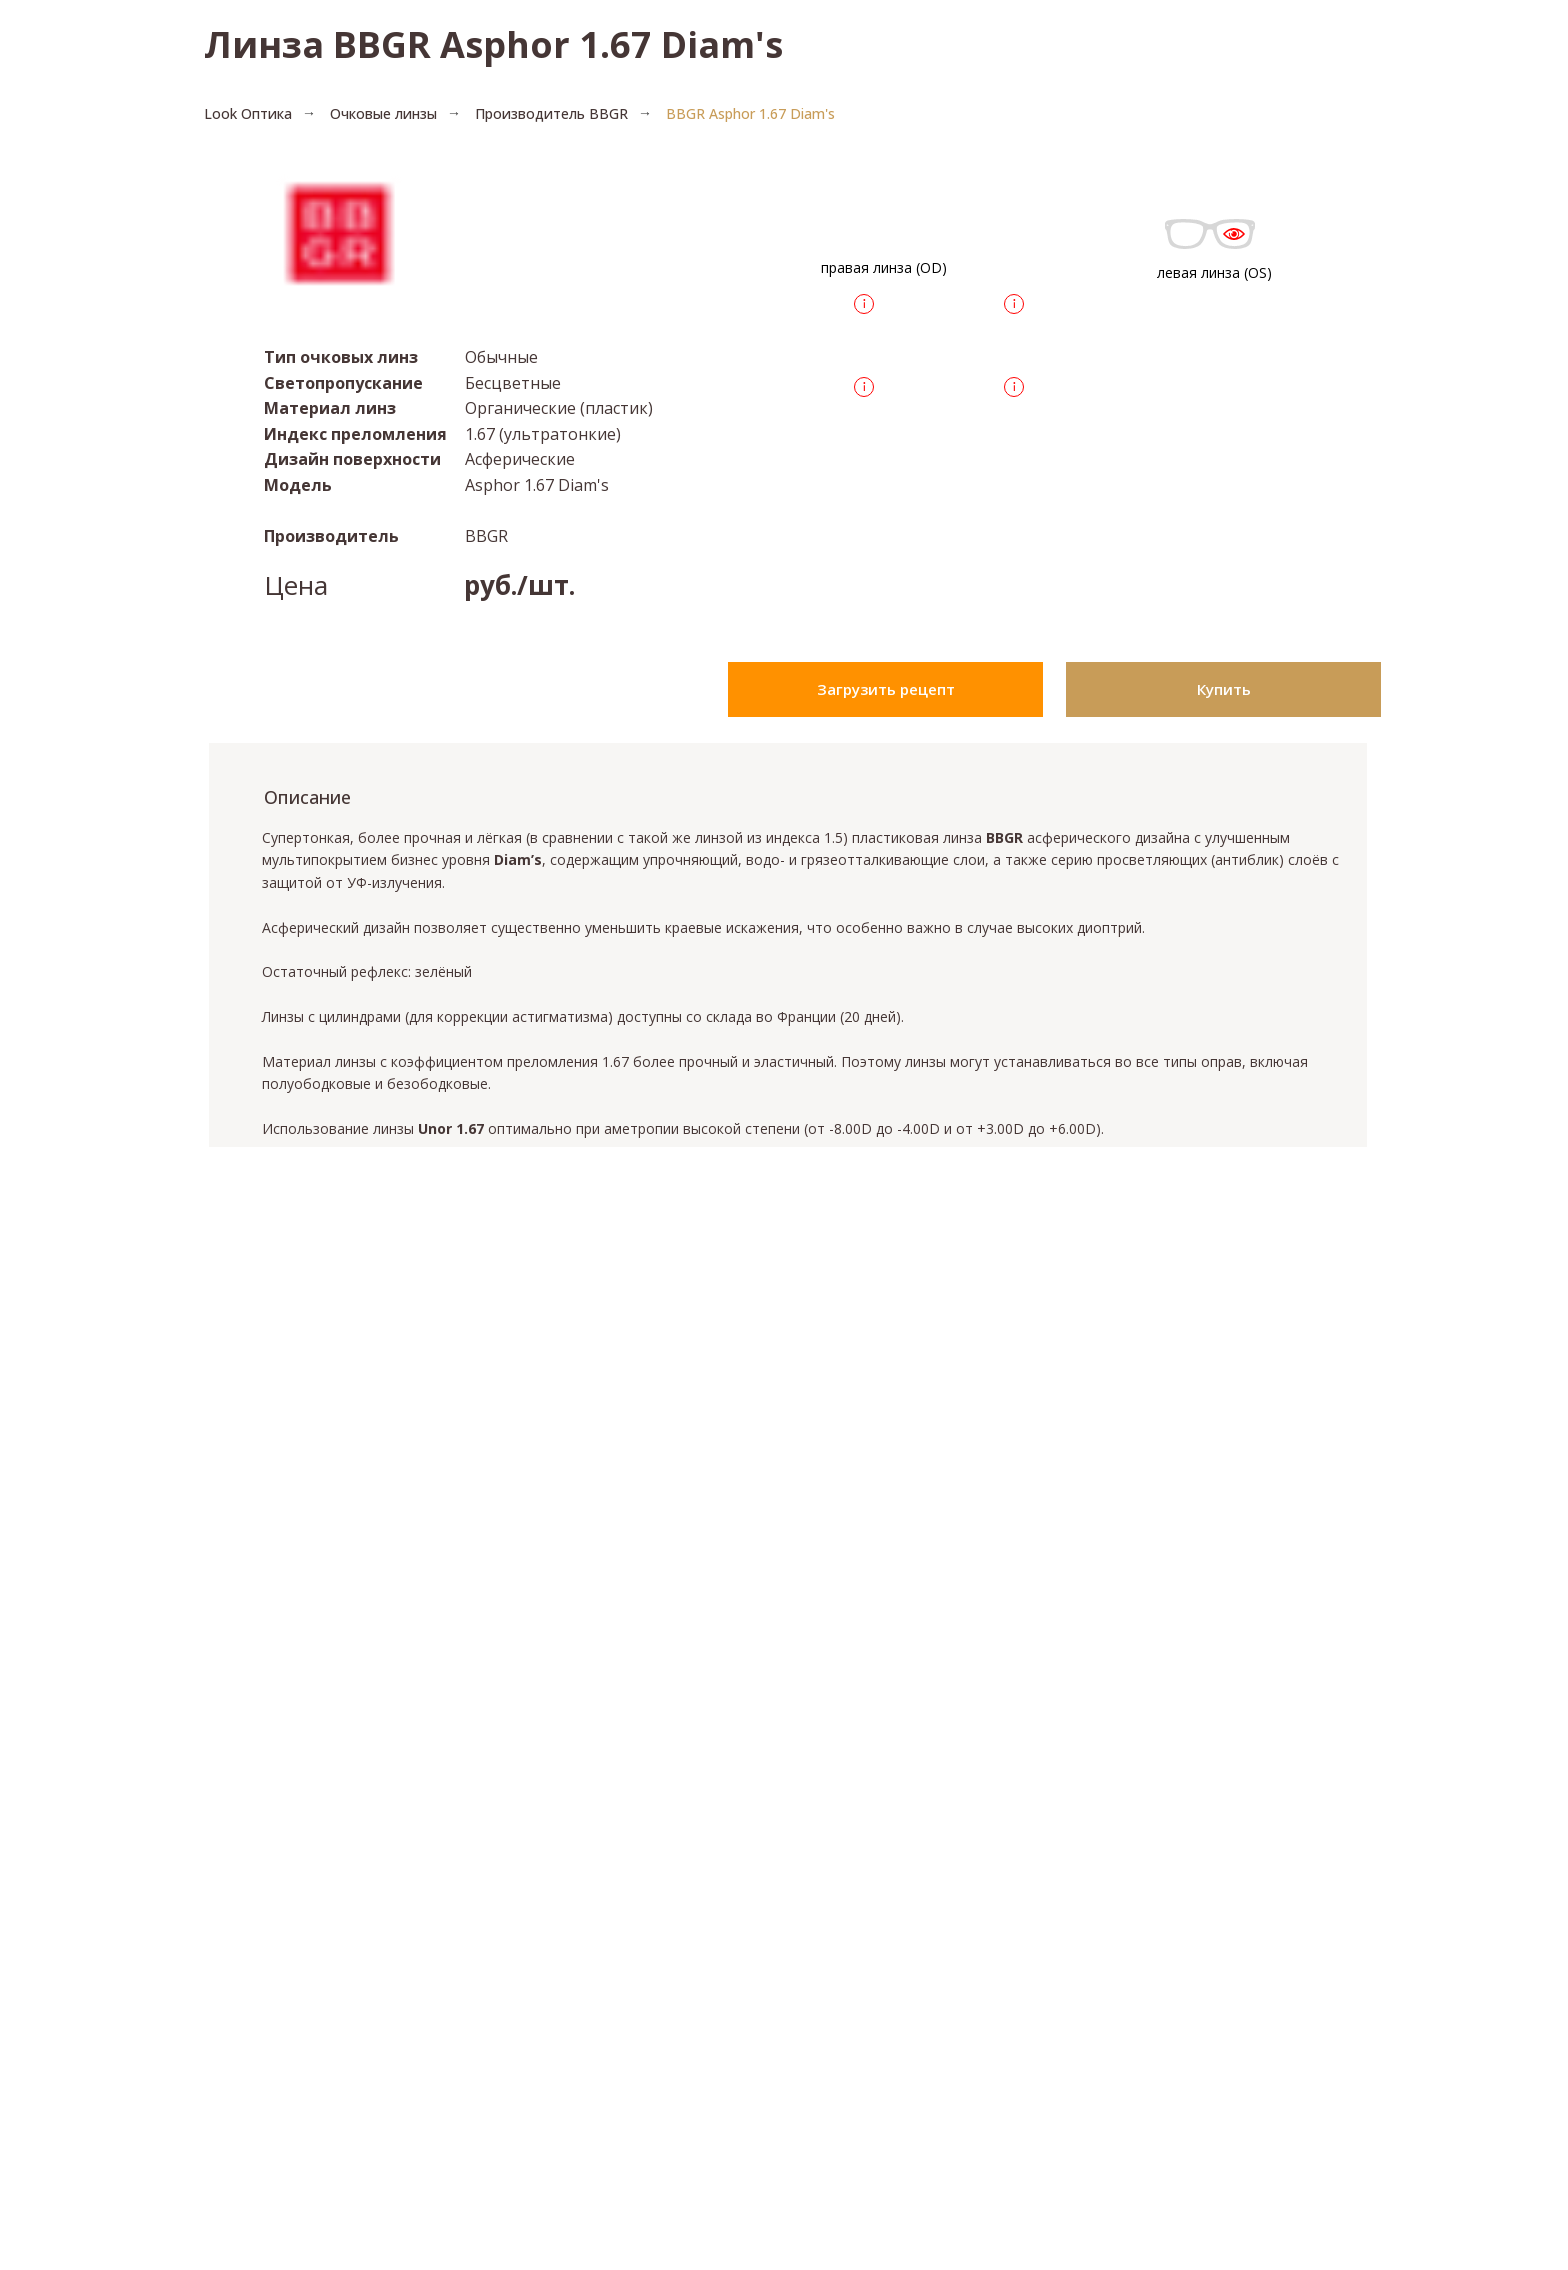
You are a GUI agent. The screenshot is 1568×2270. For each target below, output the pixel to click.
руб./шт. (519, 585)
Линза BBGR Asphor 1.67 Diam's (493, 44)
